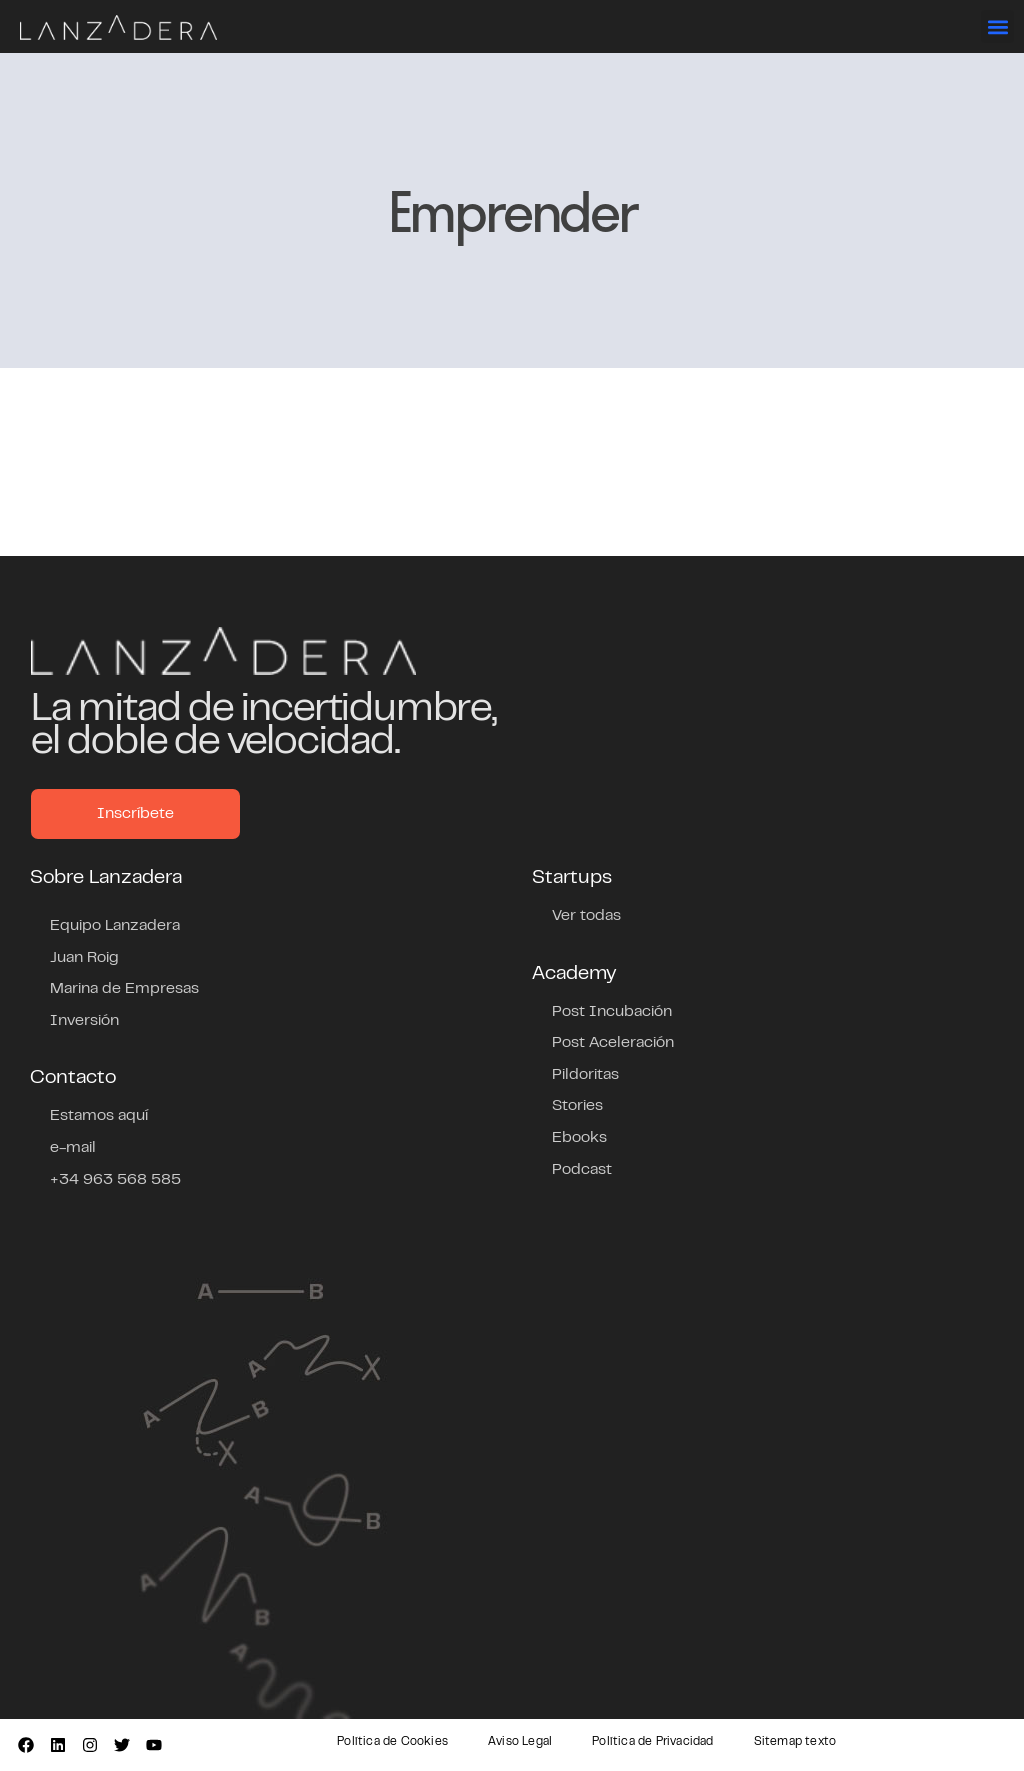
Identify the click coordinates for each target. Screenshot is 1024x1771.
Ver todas (586, 916)
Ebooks (579, 1138)
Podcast (582, 1170)
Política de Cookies (392, 1742)
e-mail (73, 1148)
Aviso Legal (520, 1742)
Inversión (84, 1021)
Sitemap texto (795, 1742)
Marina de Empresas (124, 989)
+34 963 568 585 (115, 1180)
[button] (997, 26)
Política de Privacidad (652, 1742)
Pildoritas (585, 1075)
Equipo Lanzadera (115, 926)
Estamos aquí (99, 1116)
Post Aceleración (613, 1043)
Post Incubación (612, 1012)
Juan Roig (84, 958)
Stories (577, 1106)
